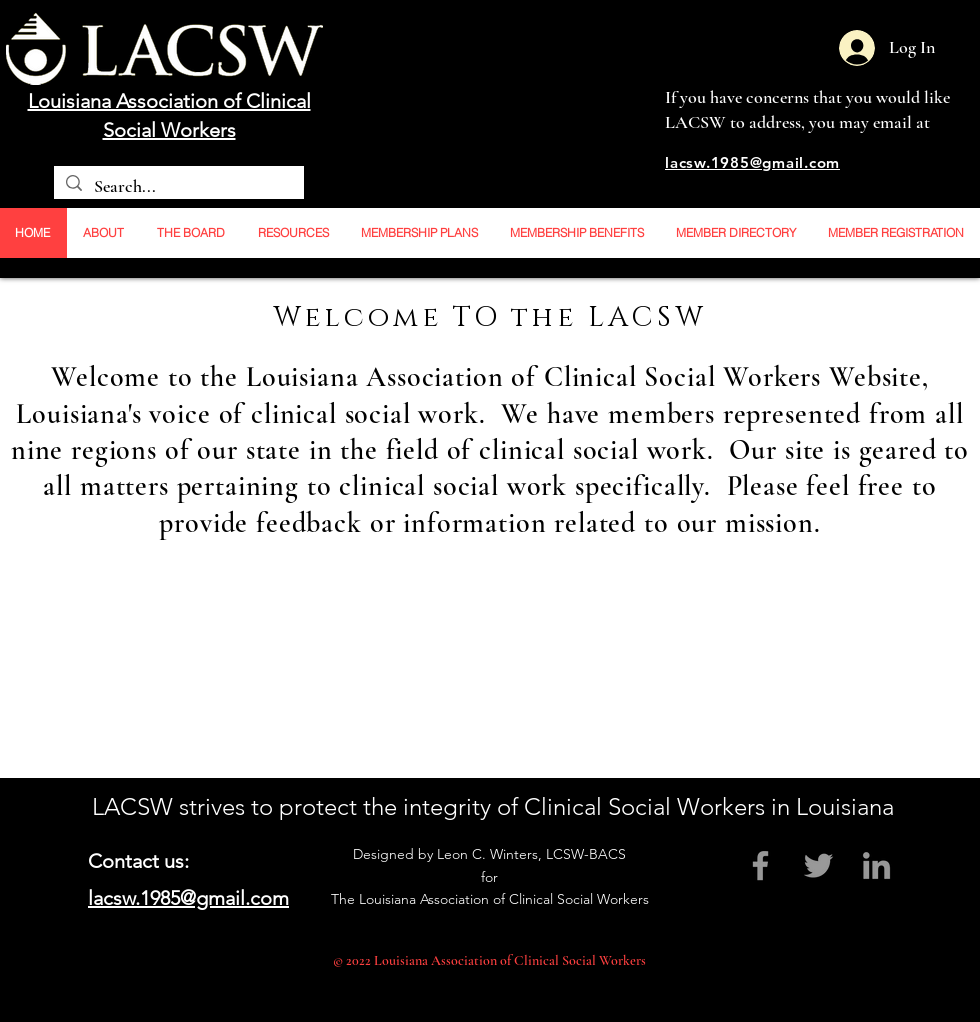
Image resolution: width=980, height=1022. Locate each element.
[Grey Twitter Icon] (818, 865)
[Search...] (178, 186)
